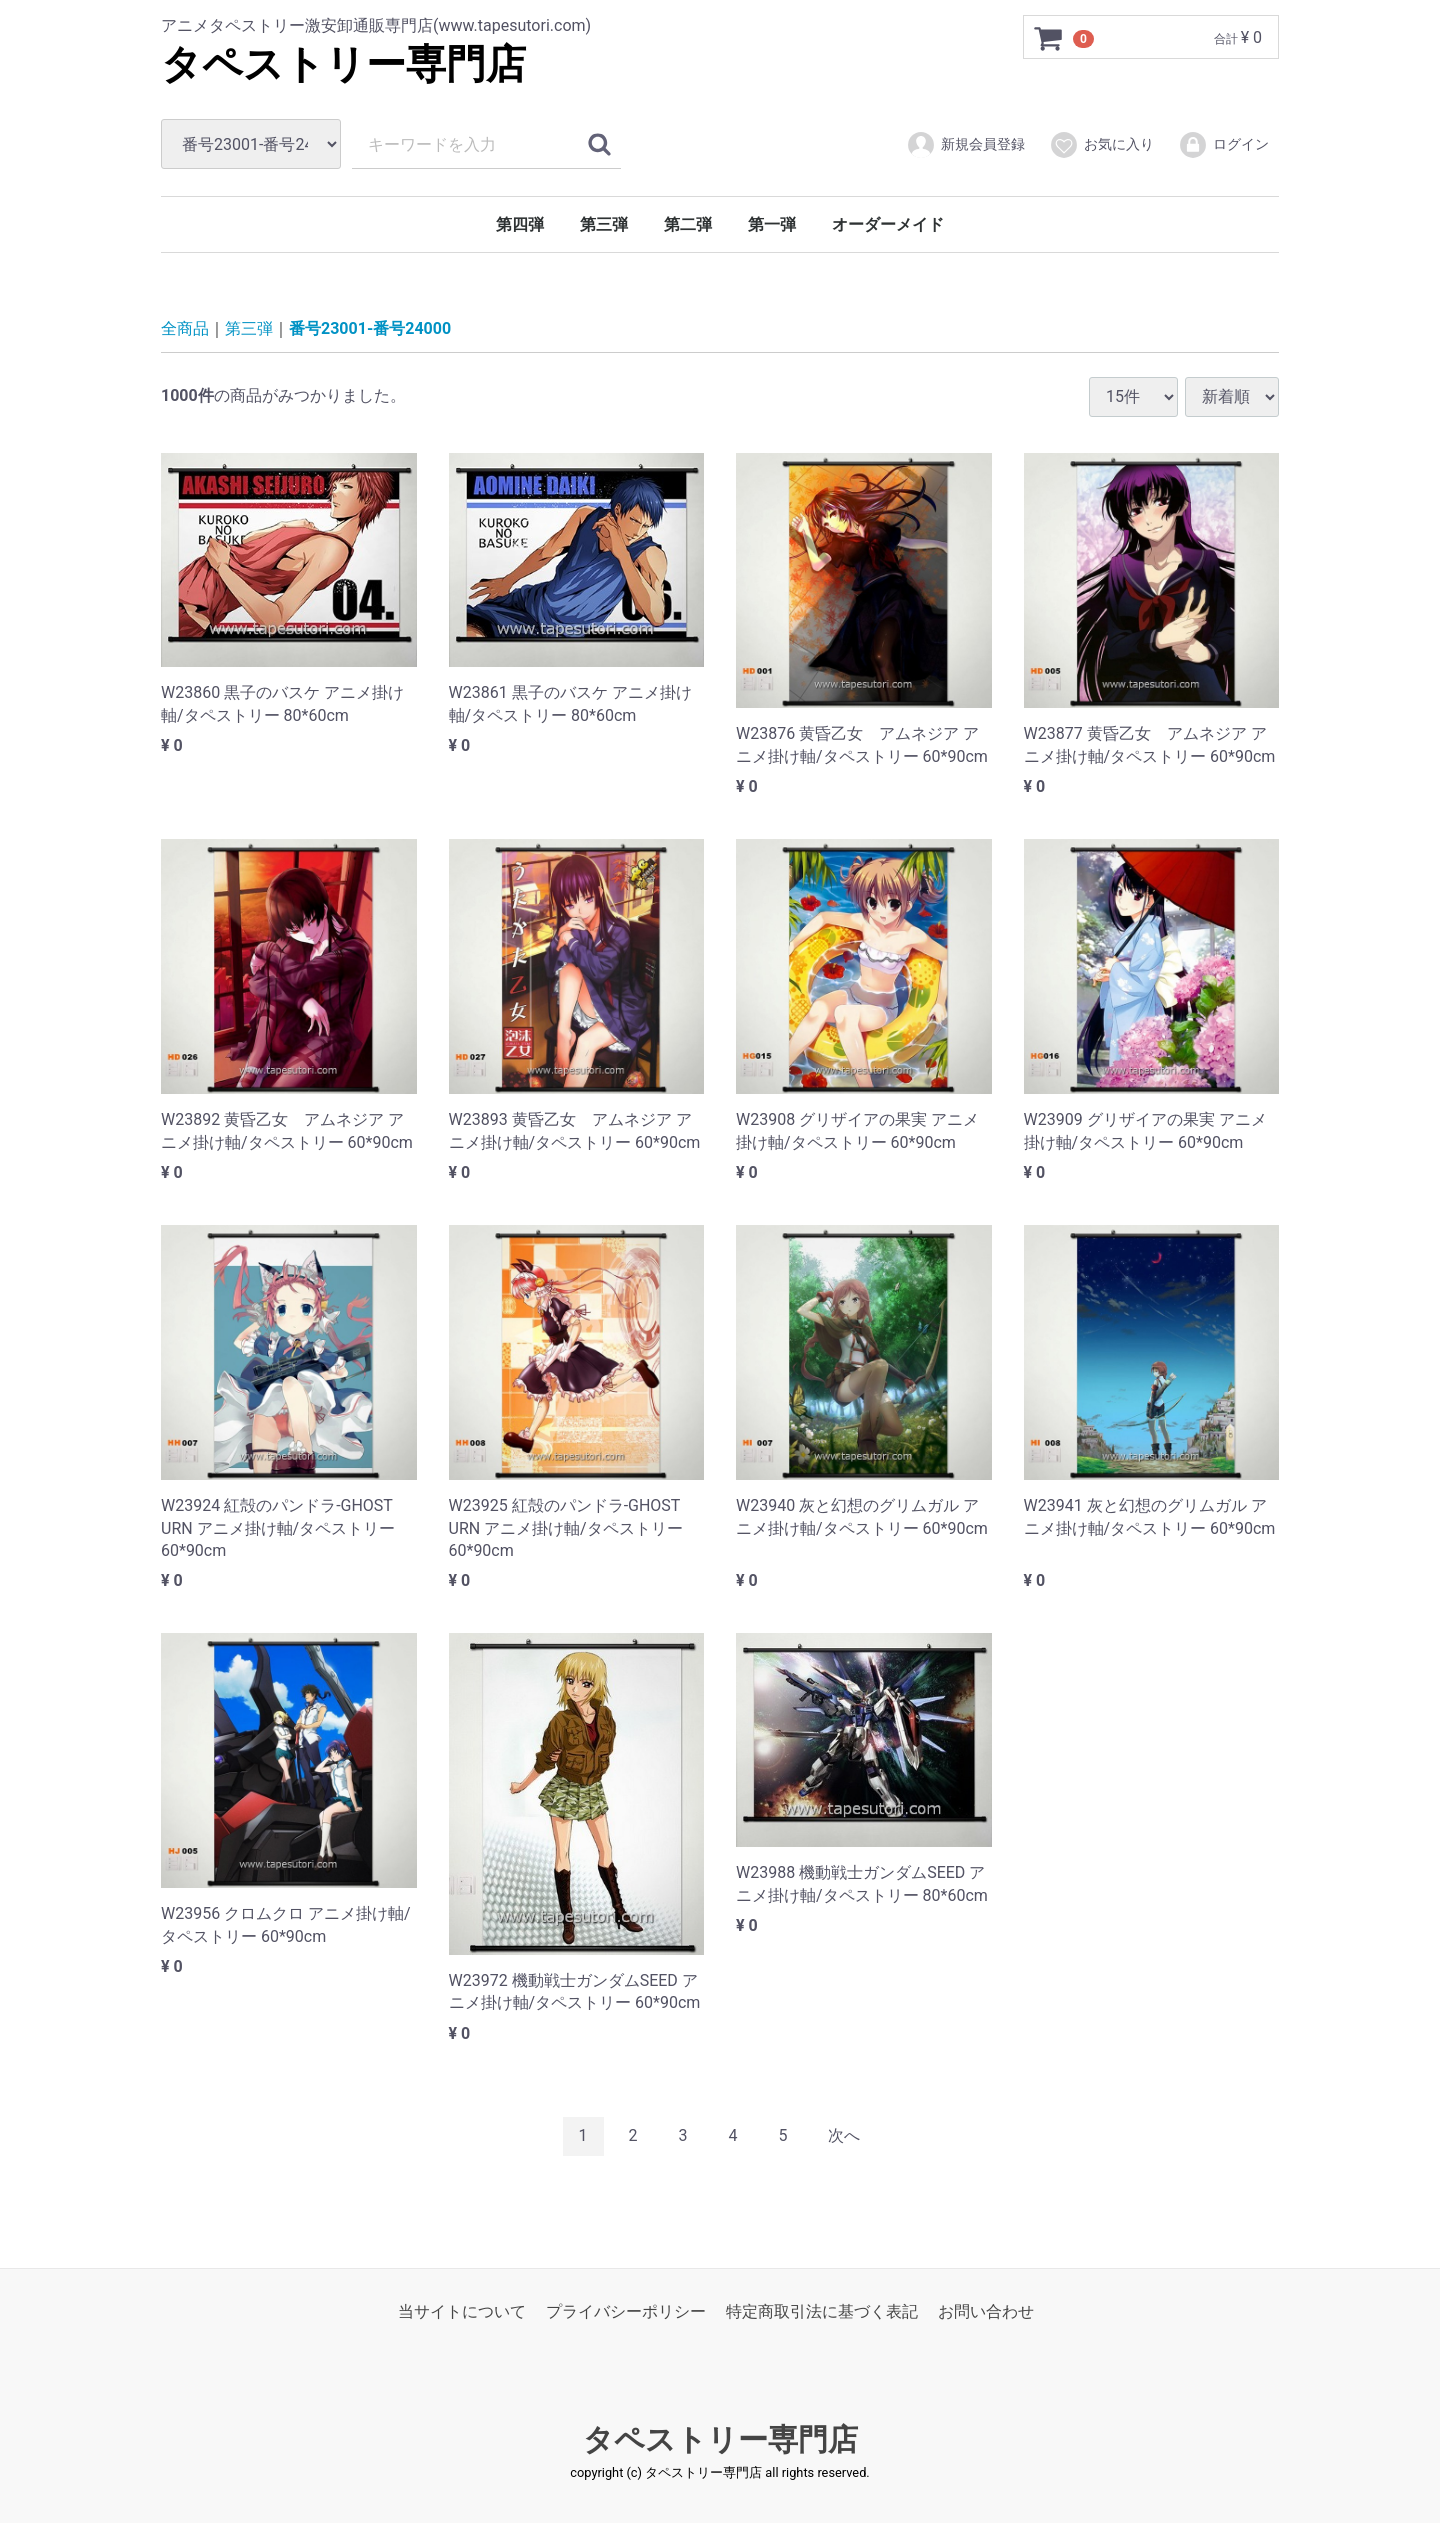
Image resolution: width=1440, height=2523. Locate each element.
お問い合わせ (986, 2310)
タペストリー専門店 (343, 64)
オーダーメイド (888, 224)
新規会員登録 (965, 145)
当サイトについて (462, 2310)
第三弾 (604, 224)
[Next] (844, 2136)
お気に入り (1101, 145)
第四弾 (520, 224)
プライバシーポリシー (626, 2310)
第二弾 (688, 224)
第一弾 (772, 224)
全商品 (185, 328)
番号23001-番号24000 (370, 328)
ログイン (1223, 145)
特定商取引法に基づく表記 (822, 2310)
